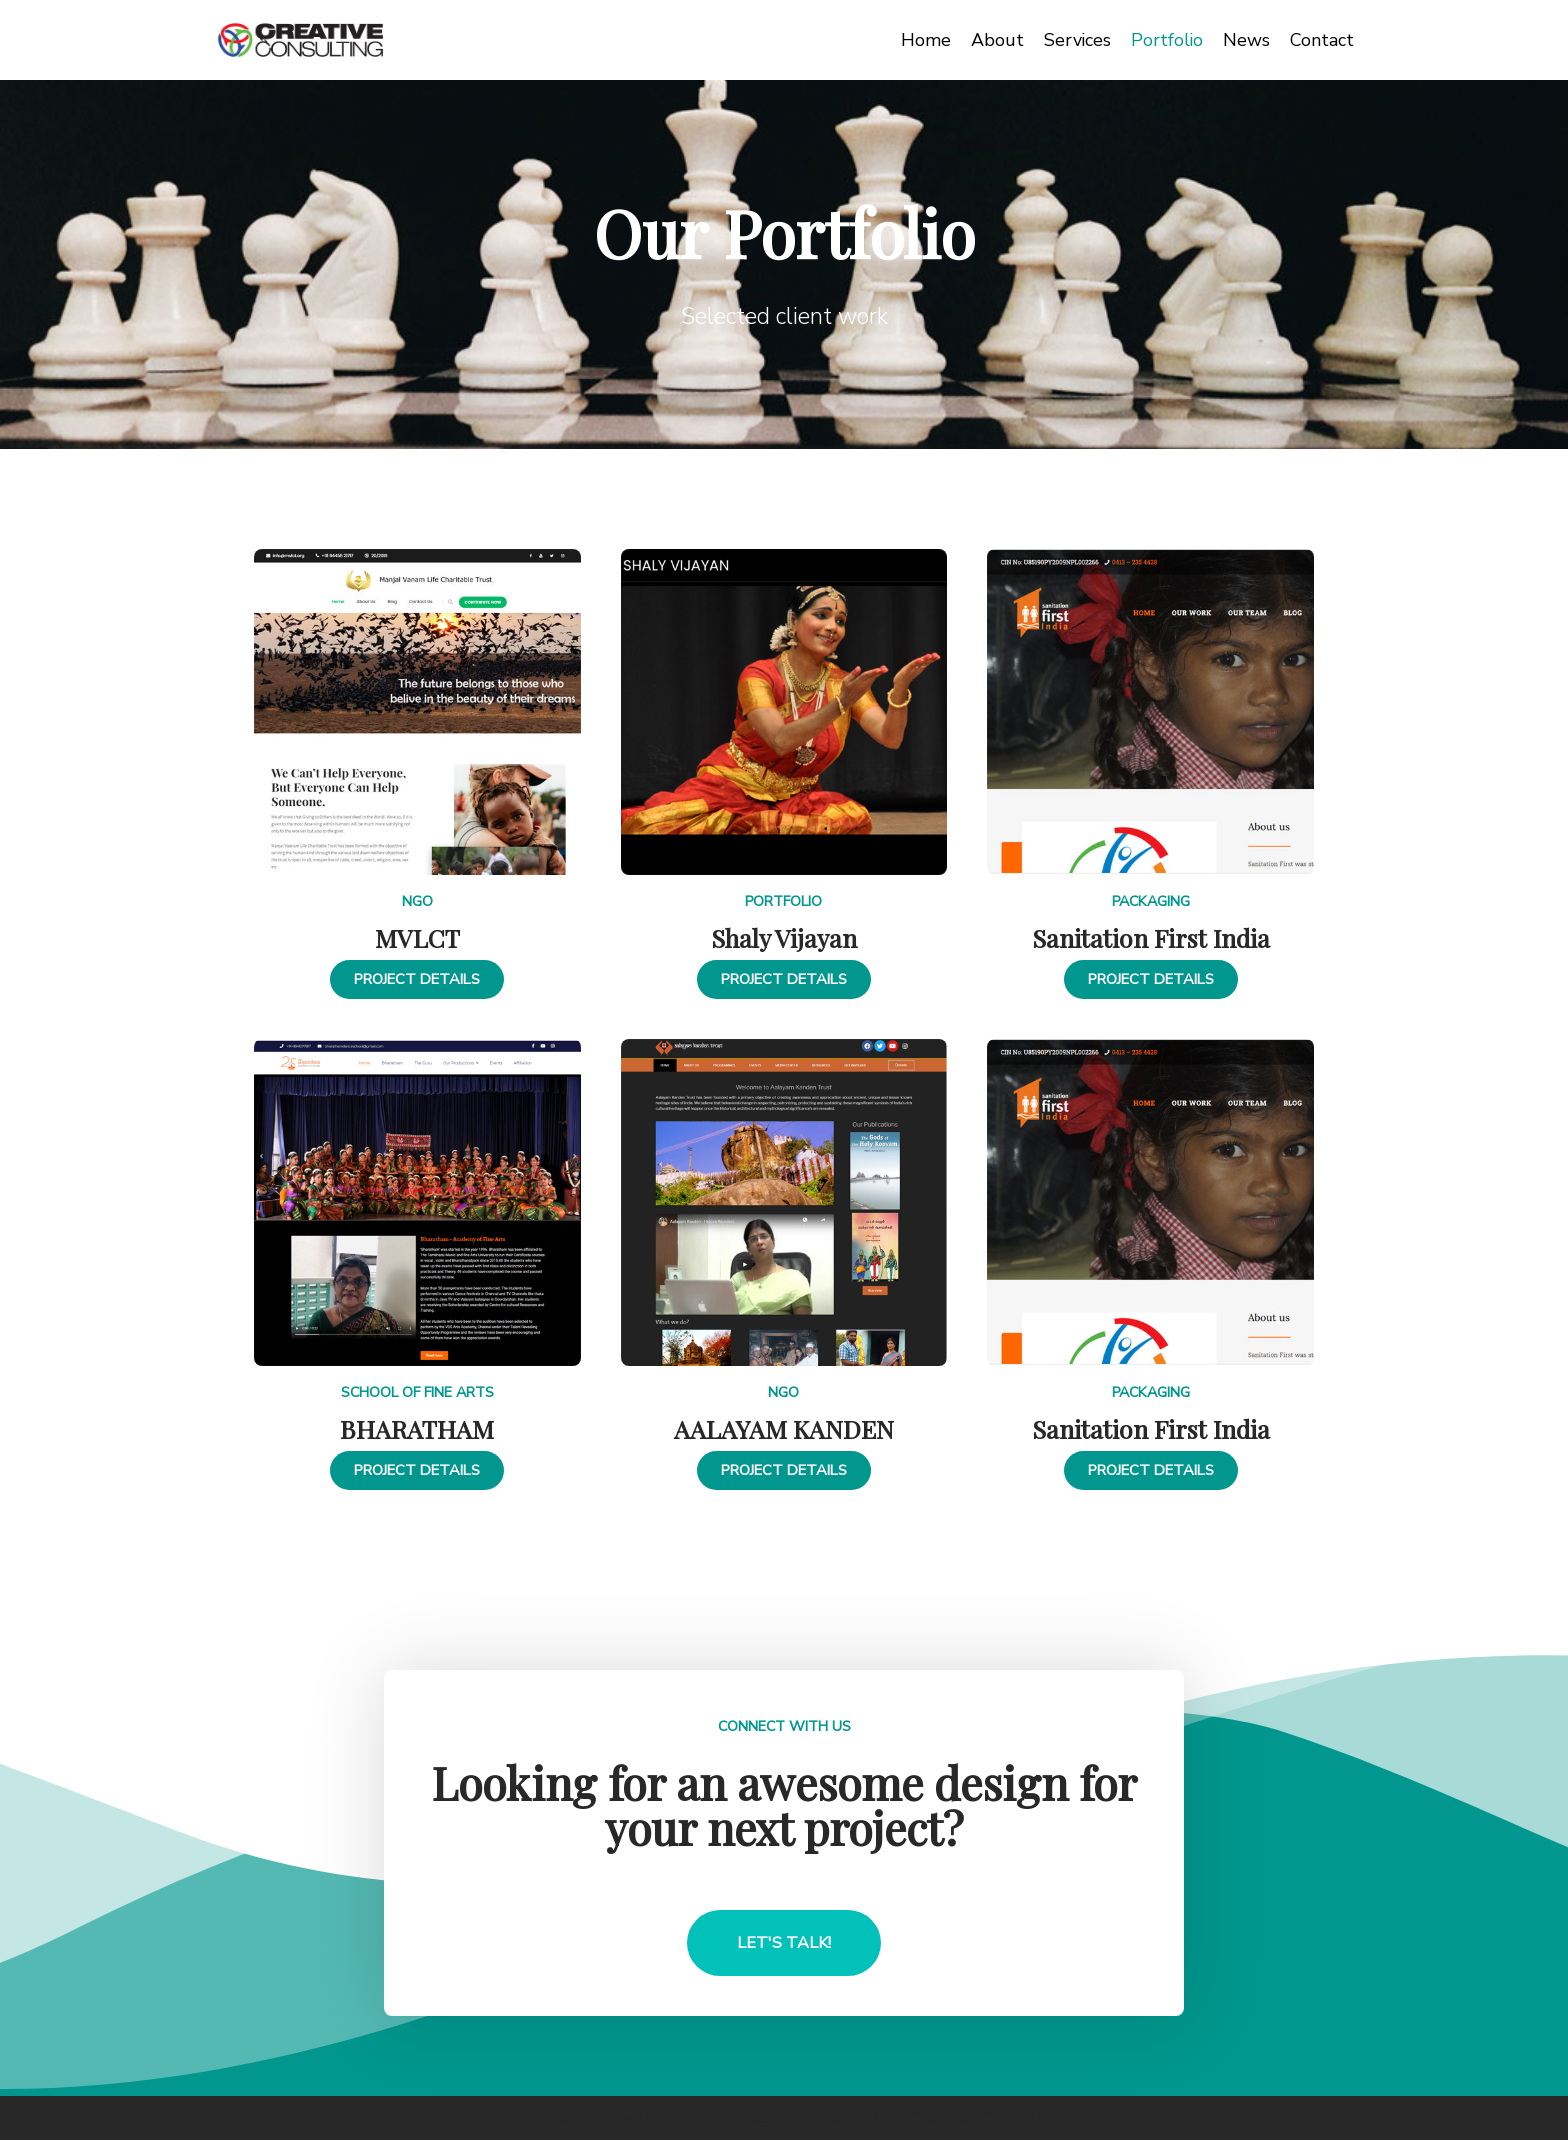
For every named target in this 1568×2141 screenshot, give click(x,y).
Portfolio (1166, 40)
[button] (417, 980)
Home (924, 40)
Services (1076, 40)
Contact (1322, 40)
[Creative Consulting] (301, 40)
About (995, 40)
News (1246, 40)
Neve (518, 2118)
